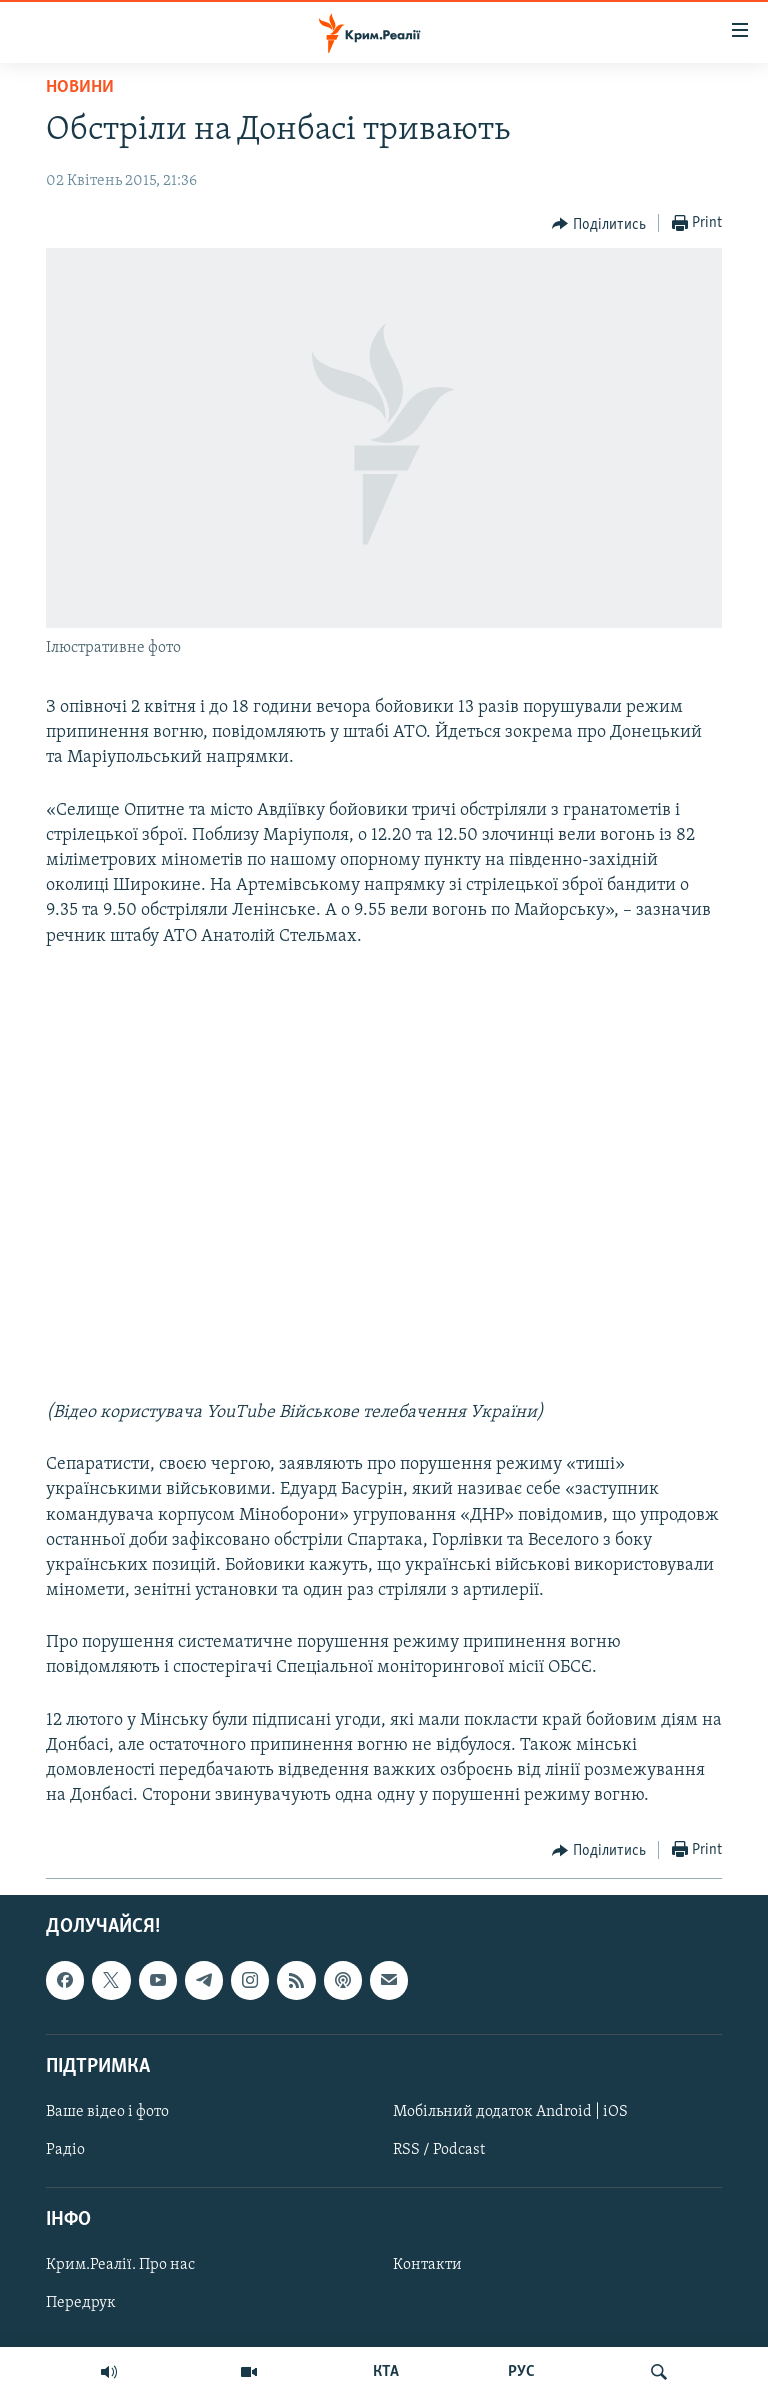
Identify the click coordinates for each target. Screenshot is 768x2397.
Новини (80, 87)
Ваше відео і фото (107, 2112)
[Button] (599, 224)
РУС (521, 2372)
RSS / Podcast (439, 2150)
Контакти (427, 2266)
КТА (386, 2372)
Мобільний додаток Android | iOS (510, 2112)
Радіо (65, 2150)
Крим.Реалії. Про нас (120, 2266)
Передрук (81, 2304)
